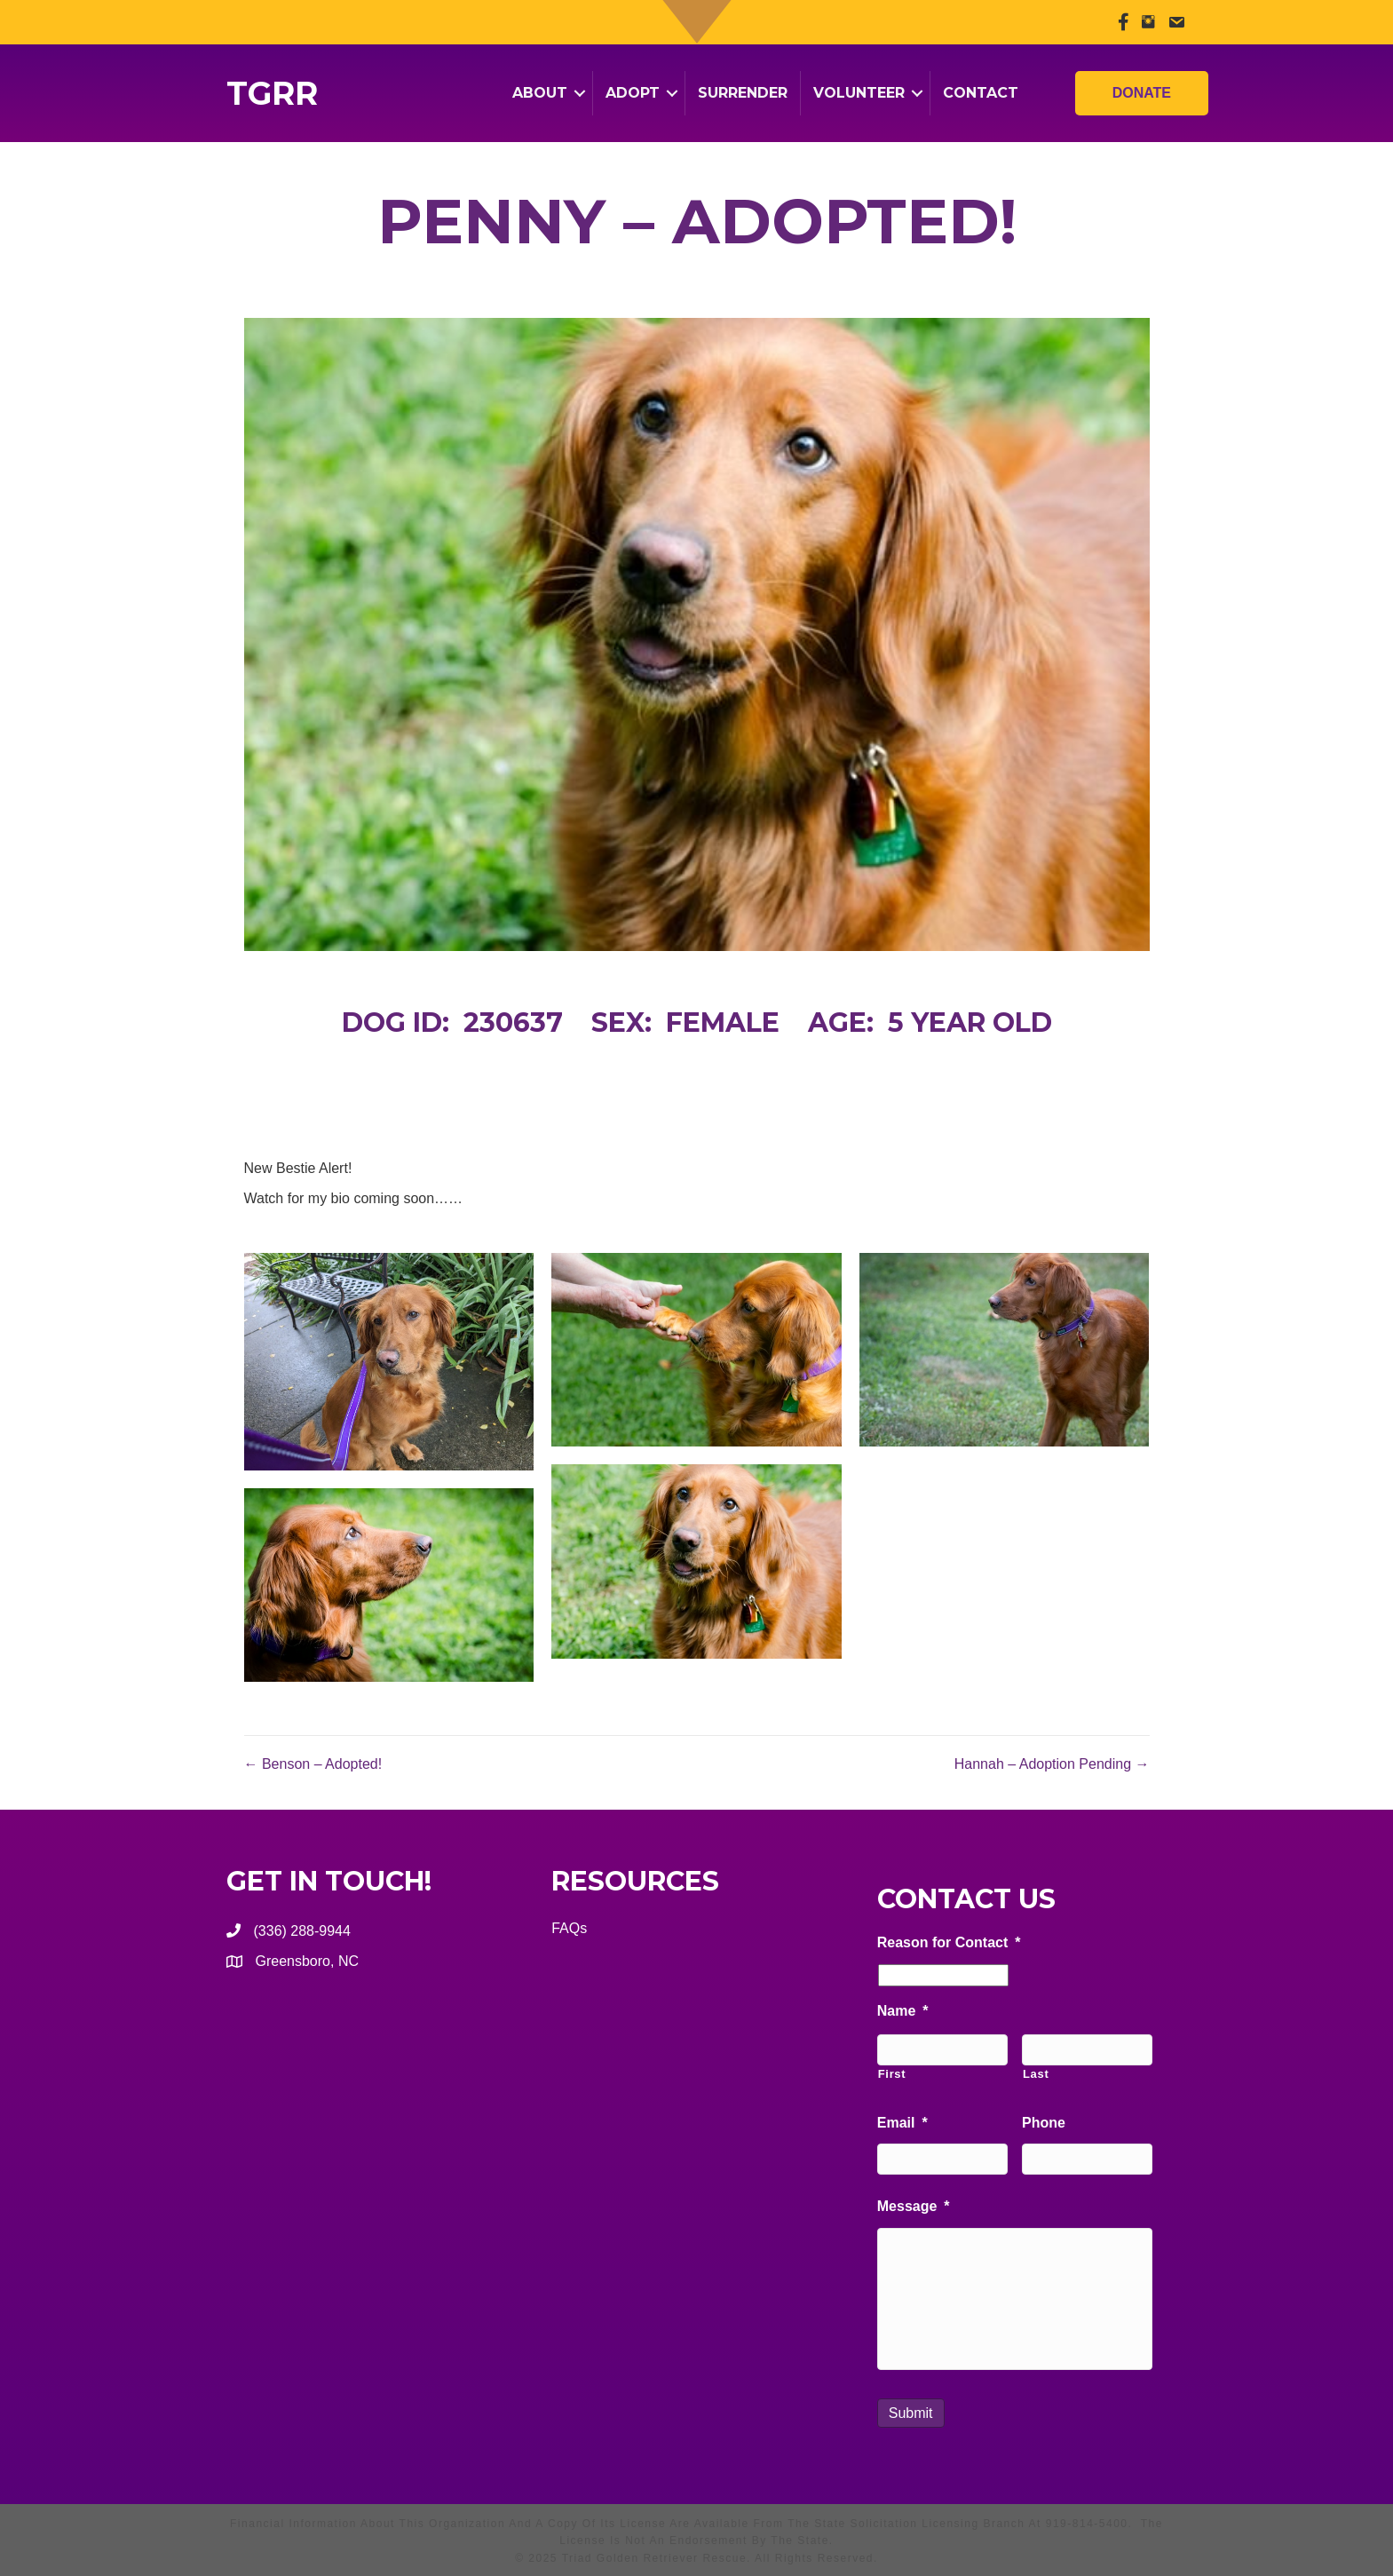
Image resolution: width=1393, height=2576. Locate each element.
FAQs (569, 1928)
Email (902, 2122)
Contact (980, 92)
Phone (1043, 2122)
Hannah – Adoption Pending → (1052, 1763)
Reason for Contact (949, 1942)
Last (1036, 2074)
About (539, 92)
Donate (1141, 83)
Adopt (632, 92)
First (892, 2074)
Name (903, 2010)
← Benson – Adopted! (313, 1763)
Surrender (743, 92)
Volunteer (859, 92)
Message (913, 2206)
